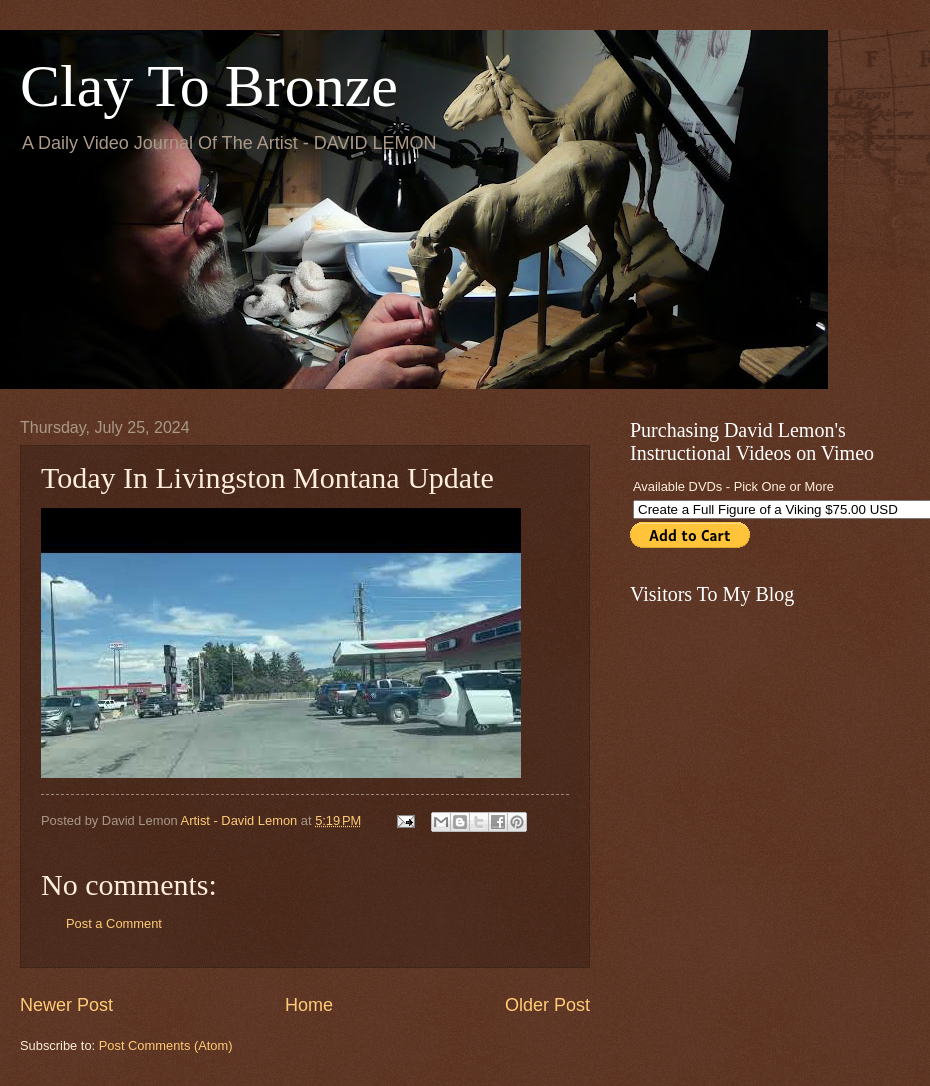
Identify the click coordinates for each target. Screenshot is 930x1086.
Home (309, 1005)
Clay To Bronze (209, 86)
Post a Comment (114, 923)
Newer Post (66, 1005)
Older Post (547, 1005)
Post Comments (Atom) (166, 1045)
